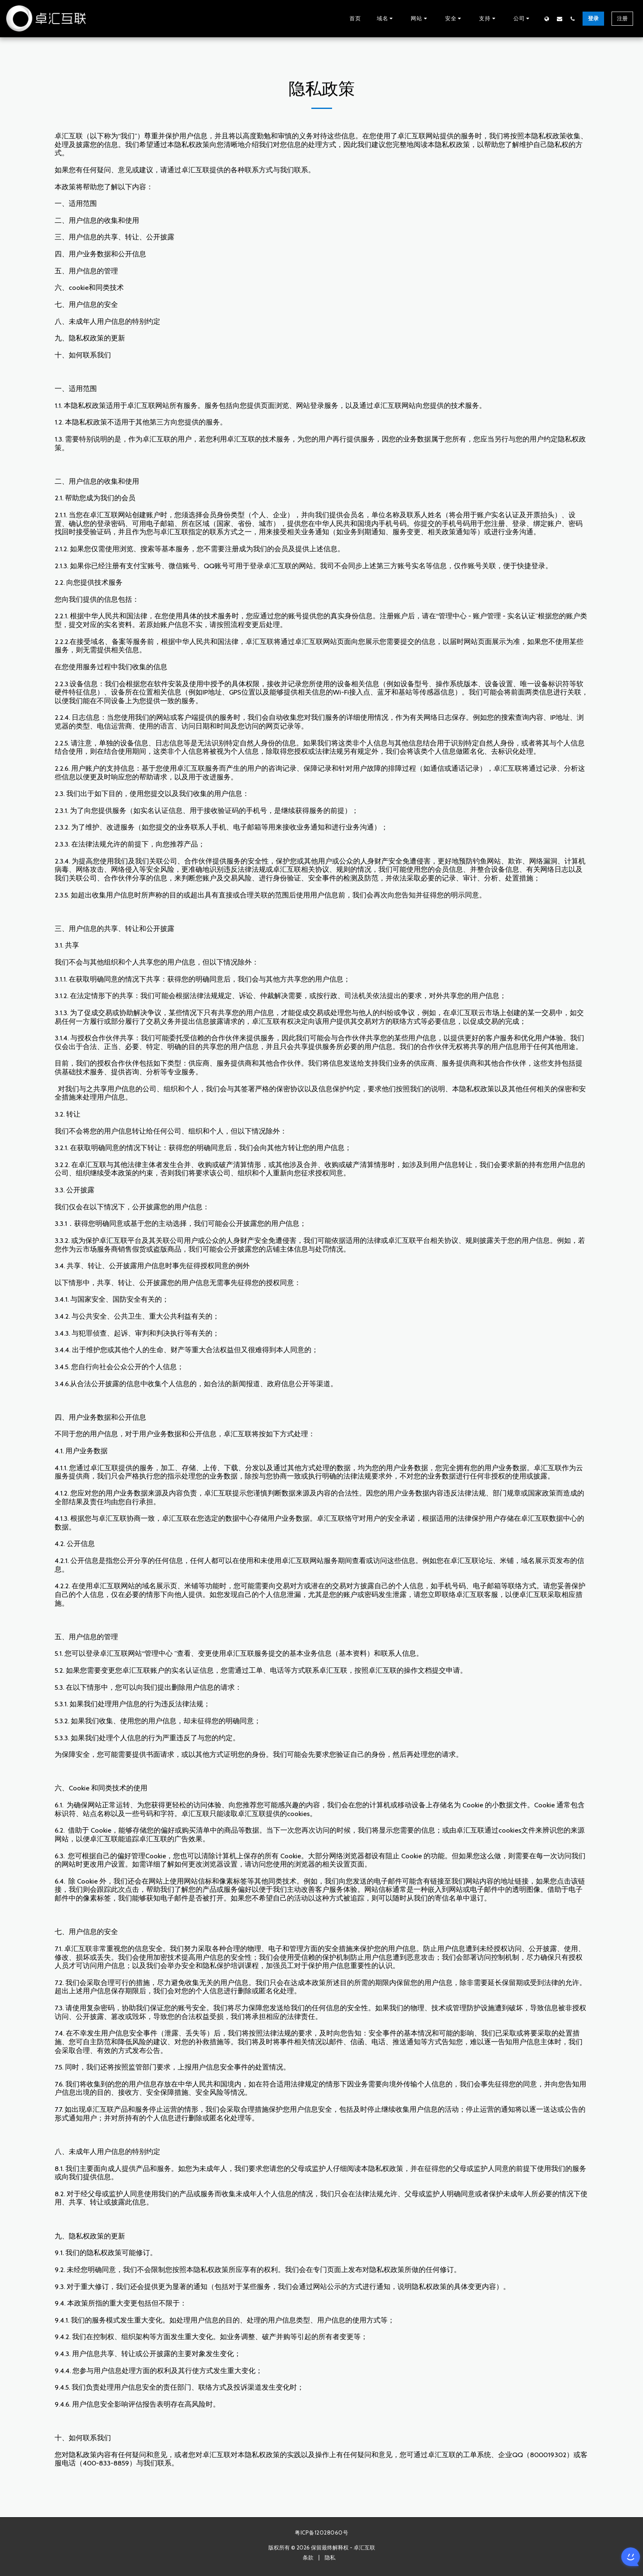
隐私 (330, 2557)
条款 (308, 2557)
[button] (386, 18)
